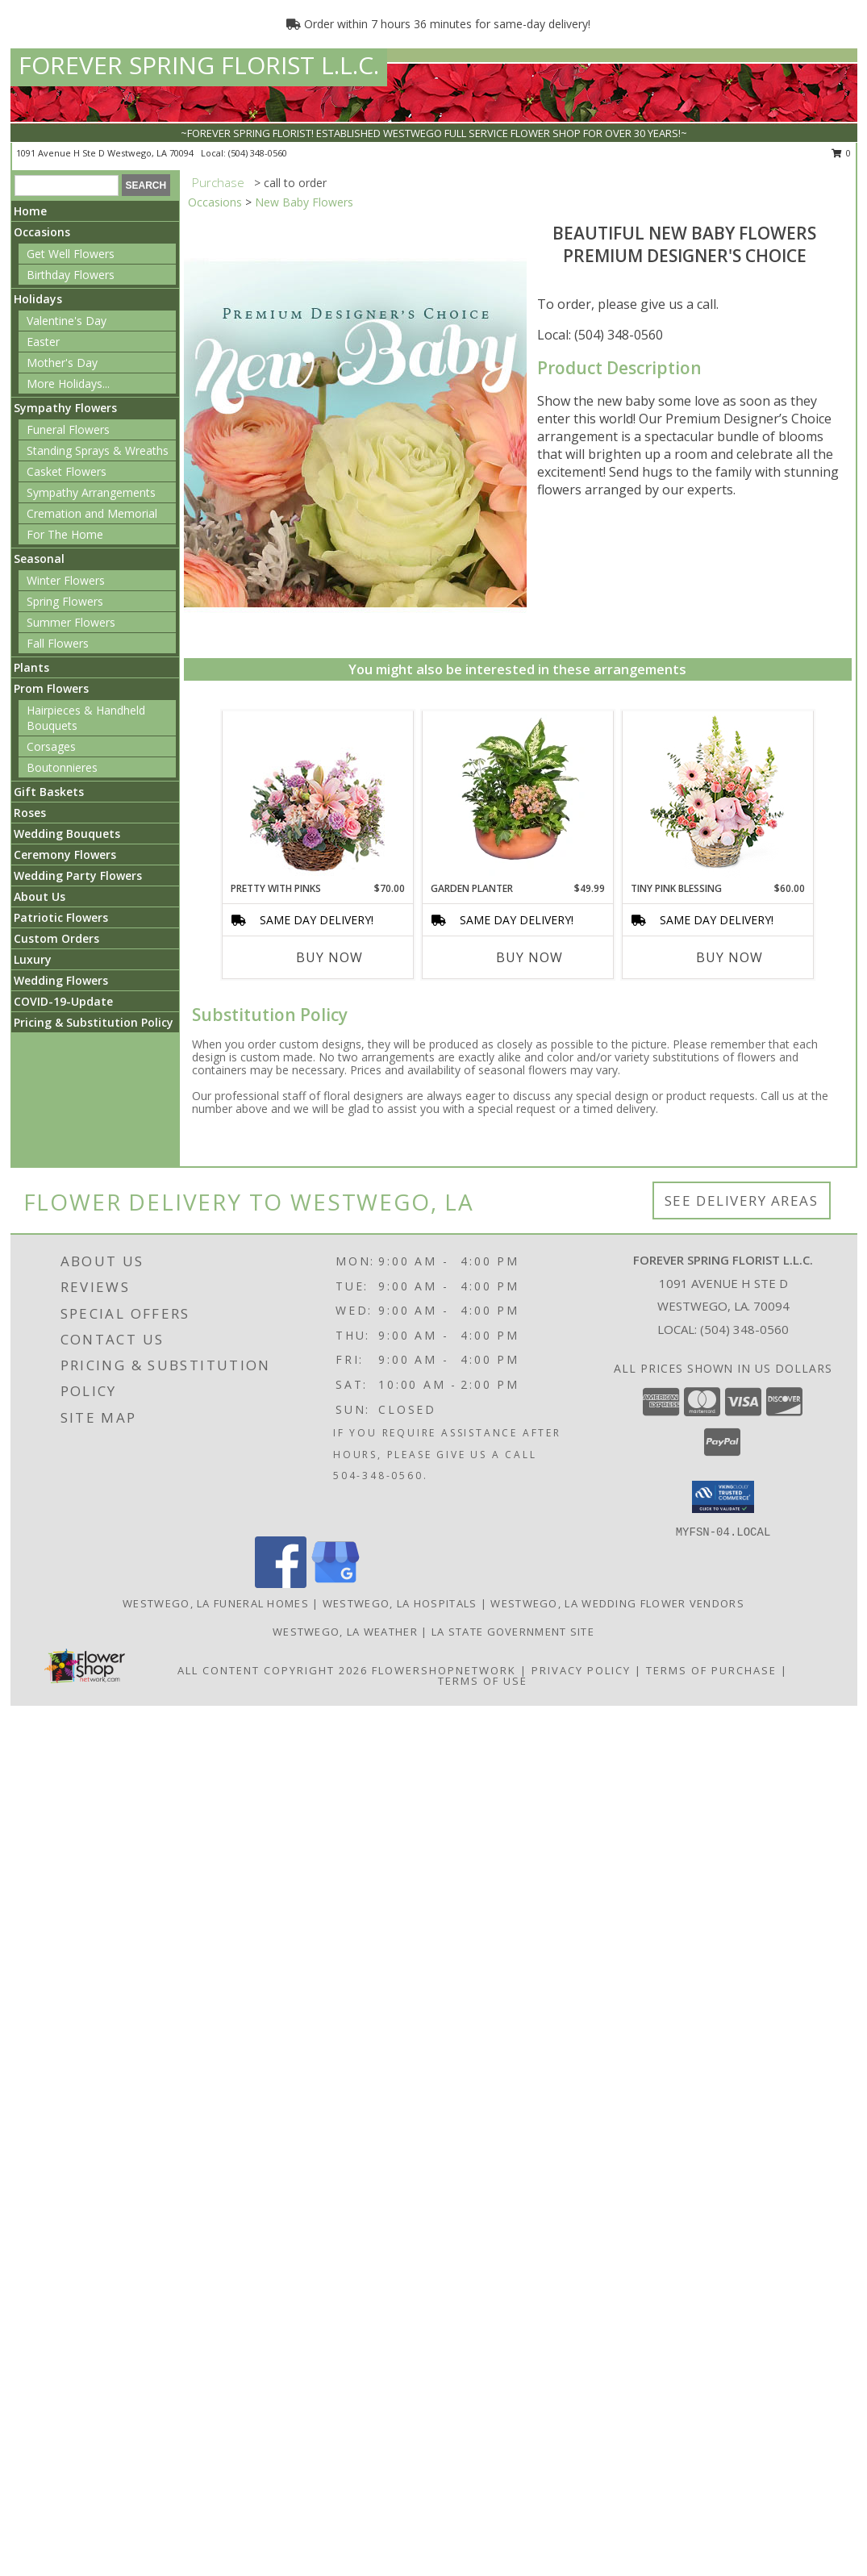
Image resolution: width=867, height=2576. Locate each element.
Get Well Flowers (71, 253)
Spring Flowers (65, 601)
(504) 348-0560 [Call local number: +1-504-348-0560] (257, 153)
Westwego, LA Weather (345, 1631)
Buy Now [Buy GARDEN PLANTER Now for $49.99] (529, 957)
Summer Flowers (71, 622)
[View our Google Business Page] (335, 1583)
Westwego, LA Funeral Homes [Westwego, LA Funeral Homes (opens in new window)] (216, 1603)
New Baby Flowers (304, 202)
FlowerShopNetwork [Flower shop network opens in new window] (444, 1670)
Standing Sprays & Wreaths (98, 450)
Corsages (51, 746)
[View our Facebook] (280, 1583)
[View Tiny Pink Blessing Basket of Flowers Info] (717, 796)
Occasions (42, 232)
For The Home (65, 534)
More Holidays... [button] (68, 383)
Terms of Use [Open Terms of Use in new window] (482, 1681)
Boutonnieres (62, 767)
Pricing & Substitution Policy (93, 1022)
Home (30, 211)
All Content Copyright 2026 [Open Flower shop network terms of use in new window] (272, 1670)
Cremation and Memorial (92, 513)
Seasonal (39, 558)
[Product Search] (67, 185)
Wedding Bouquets (67, 833)
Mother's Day (62, 362)
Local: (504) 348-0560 (600, 335)
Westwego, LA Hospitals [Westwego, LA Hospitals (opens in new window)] (400, 1603)
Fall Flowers (58, 643)
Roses (30, 812)
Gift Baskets (49, 791)
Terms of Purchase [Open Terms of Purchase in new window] (711, 1670)
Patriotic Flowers (61, 917)
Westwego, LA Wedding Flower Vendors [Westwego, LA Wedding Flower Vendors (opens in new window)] (617, 1603)
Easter (43, 341)
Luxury (33, 959)
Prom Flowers (51, 688)
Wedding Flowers (61, 980)
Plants (31, 667)
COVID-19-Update (63, 1001)
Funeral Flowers (68, 429)
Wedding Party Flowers (78, 875)
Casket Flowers (66, 471)
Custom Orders (56, 938)
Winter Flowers (66, 580)
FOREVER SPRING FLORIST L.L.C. (199, 65)
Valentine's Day (66, 320)
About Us (39, 896)
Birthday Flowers (71, 274)
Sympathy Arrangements (91, 492)
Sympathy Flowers (65, 407)
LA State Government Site (512, 1631)
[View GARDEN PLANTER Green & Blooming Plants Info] (517, 796)
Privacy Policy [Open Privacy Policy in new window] (581, 1670)
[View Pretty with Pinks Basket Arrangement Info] (317, 796)
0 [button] (842, 153)
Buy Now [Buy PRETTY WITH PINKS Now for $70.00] (329, 957)
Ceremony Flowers (65, 854)
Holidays (38, 298)
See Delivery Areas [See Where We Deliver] (742, 1200)
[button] (723, 1497)
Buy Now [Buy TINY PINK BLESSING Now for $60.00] (729, 957)
